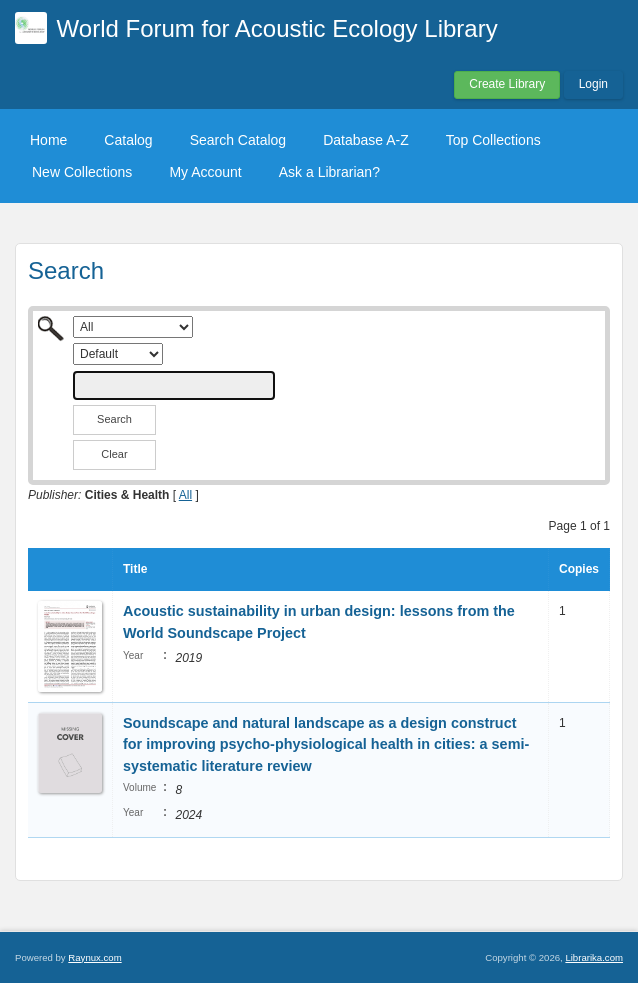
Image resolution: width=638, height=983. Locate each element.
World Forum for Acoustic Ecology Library (277, 28)
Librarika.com (594, 957)
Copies (579, 569)
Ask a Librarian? (329, 172)
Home (48, 140)
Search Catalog (238, 140)
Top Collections (493, 140)
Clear (114, 454)
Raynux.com (94, 957)
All (185, 495)
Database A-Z (366, 140)
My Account (205, 172)
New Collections (82, 172)
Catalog (128, 140)
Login (593, 84)
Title (135, 569)
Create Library (507, 84)
